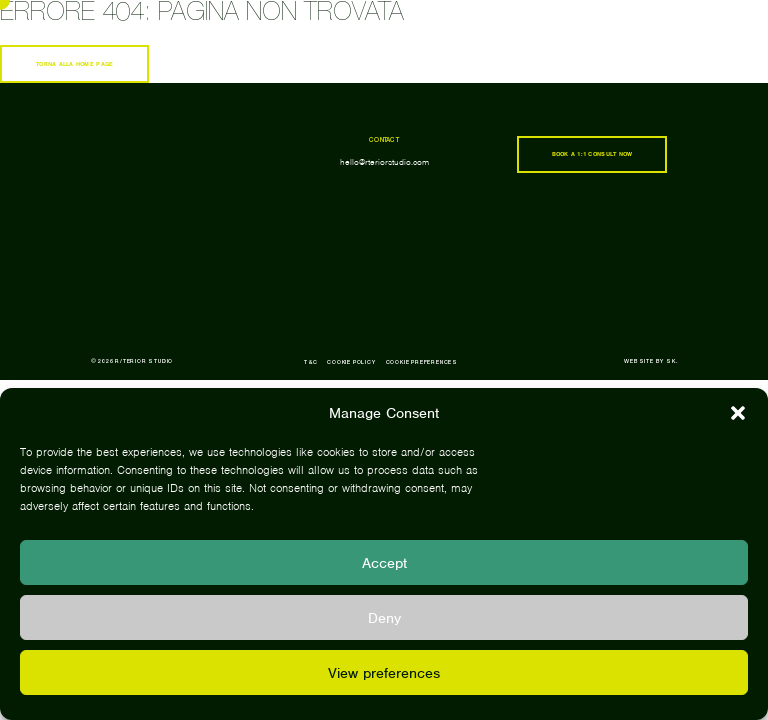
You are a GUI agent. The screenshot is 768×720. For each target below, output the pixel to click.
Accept (384, 563)
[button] (738, 413)
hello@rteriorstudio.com (384, 162)
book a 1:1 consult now (592, 154)
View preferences (384, 673)
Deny (384, 618)
